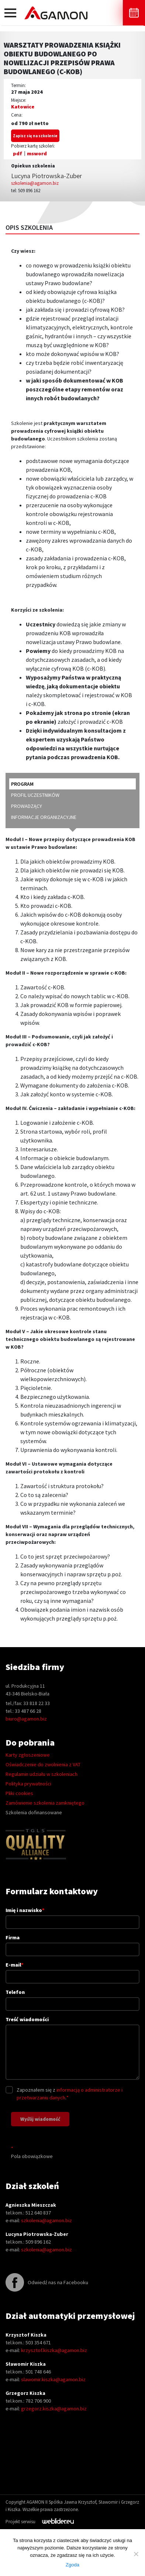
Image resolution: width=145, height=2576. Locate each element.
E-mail (72, 1970)
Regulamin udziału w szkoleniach (41, 1774)
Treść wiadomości (72, 2048)
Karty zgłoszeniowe (28, 1755)
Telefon (72, 1998)
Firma (72, 1943)
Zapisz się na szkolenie (35, 135)
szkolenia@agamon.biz (35, 183)
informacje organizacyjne (43, 817)
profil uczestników (35, 795)
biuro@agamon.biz (26, 1718)
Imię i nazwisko (72, 1915)
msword (37, 153)
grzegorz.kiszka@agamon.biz (54, 2408)
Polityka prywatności (28, 1783)
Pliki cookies (19, 1793)
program (22, 784)
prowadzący (26, 806)
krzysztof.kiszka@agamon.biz (54, 2350)
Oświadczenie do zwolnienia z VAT (43, 1764)
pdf (17, 153)
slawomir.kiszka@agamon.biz (53, 2379)
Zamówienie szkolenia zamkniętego (45, 1802)
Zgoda (72, 2565)
